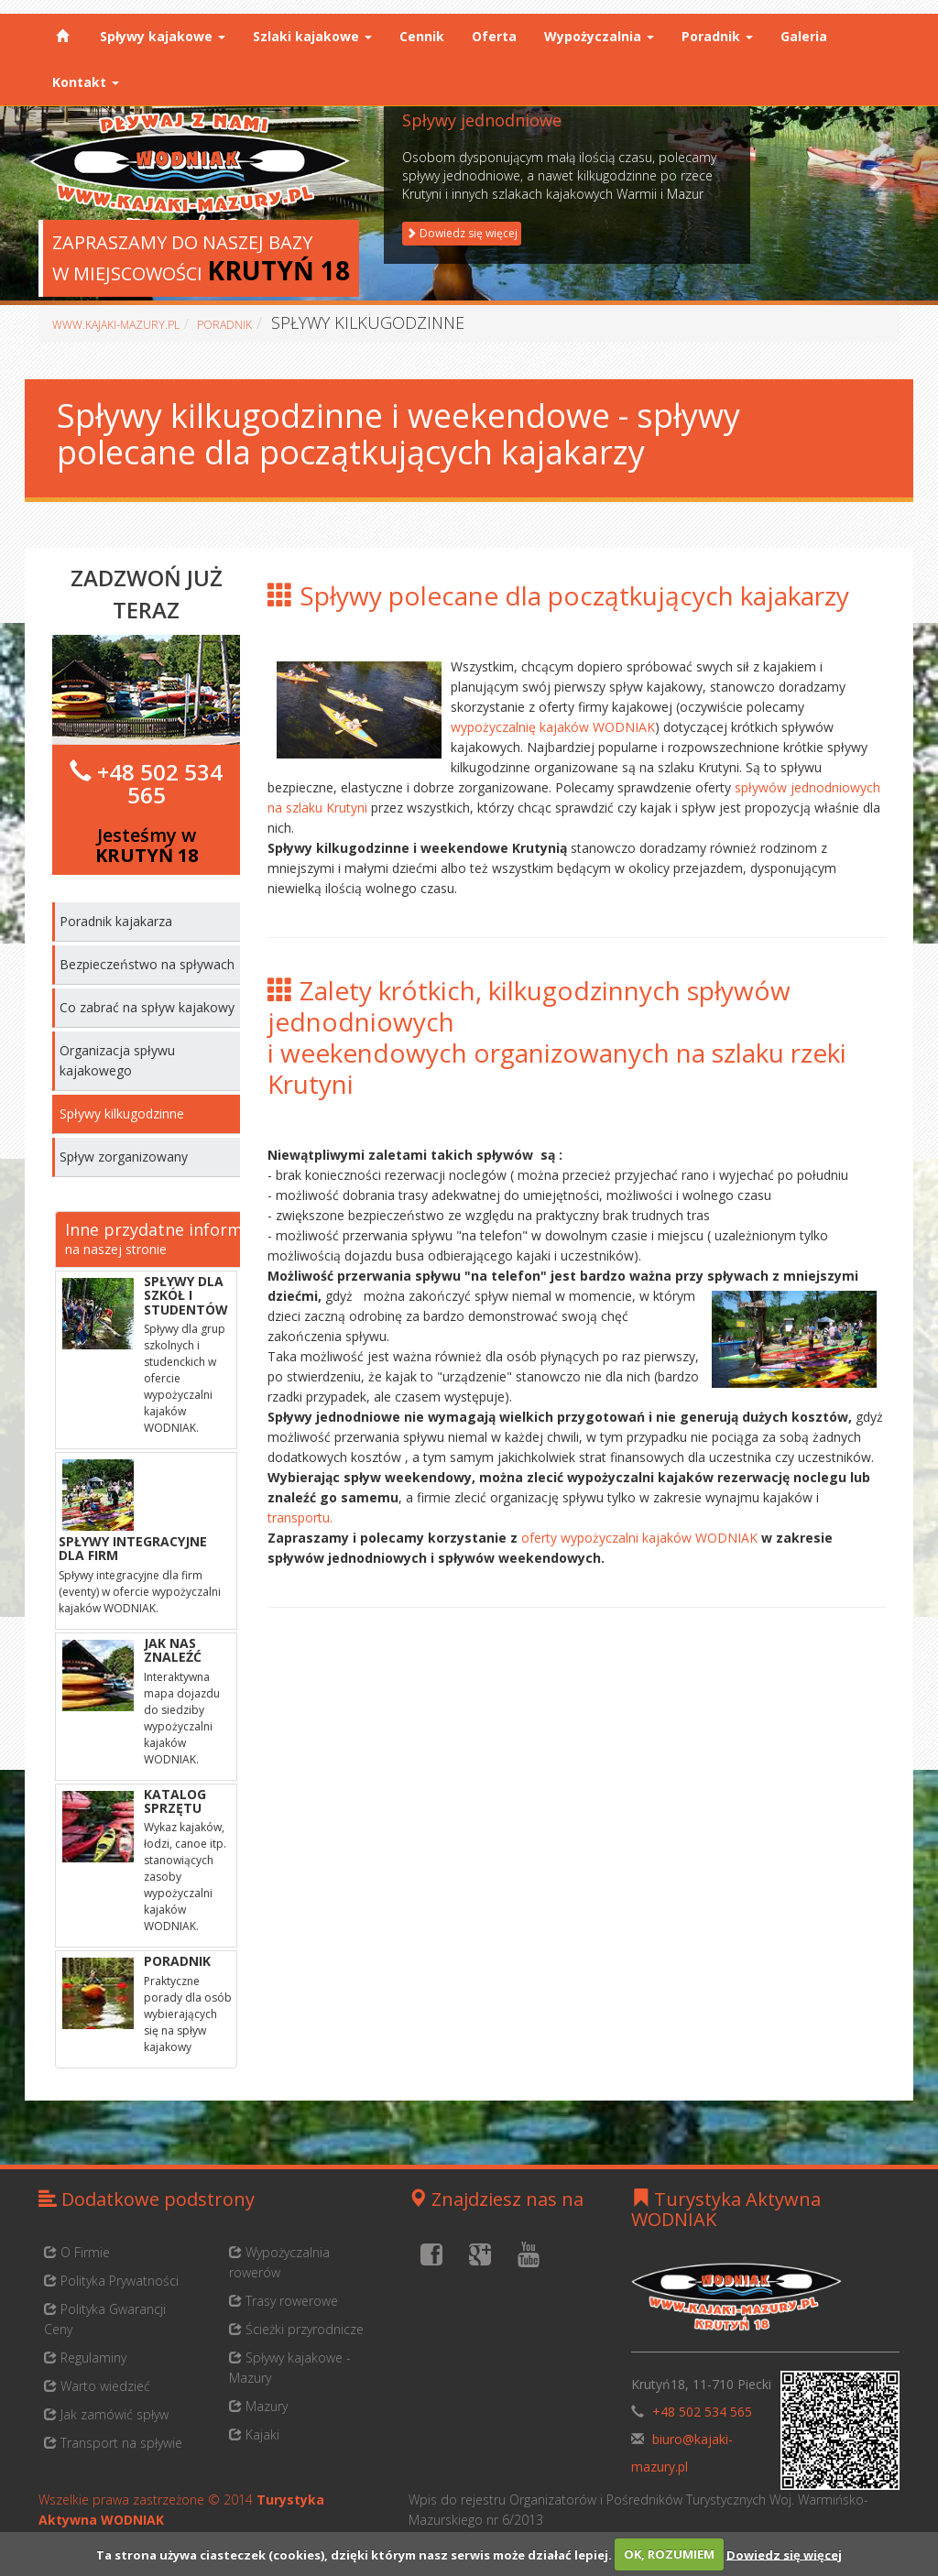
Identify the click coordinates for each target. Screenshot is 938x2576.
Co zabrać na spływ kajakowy (147, 1007)
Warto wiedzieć (97, 2386)
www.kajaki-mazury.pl (116, 325)
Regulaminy (85, 2357)
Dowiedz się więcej (784, 2554)
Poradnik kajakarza (116, 921)
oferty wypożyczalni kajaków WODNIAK (641, 1537)
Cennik (421, 36)
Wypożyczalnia (599, 36)
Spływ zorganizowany (124, 1156)
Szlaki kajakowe (312, 36)
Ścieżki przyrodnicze (296, 2329)
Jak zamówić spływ (106, 2414)
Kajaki (254, 2434)
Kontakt (85, 82)
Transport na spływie (113, 2442)
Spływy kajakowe (162, 36)
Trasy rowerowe (283, 2300)
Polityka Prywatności (111, 2280)
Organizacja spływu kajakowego (117, 1060)
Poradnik (717, 36)
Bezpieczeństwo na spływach (147, 964)
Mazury (258, 2406)
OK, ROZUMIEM (669, 2554)
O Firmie (77, 2252)
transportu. (300, 1517)
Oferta (494, 36)
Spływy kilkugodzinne (122, 1113)
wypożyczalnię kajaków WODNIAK (553, 727)
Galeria (803, 36)
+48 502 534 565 (160, 783)
